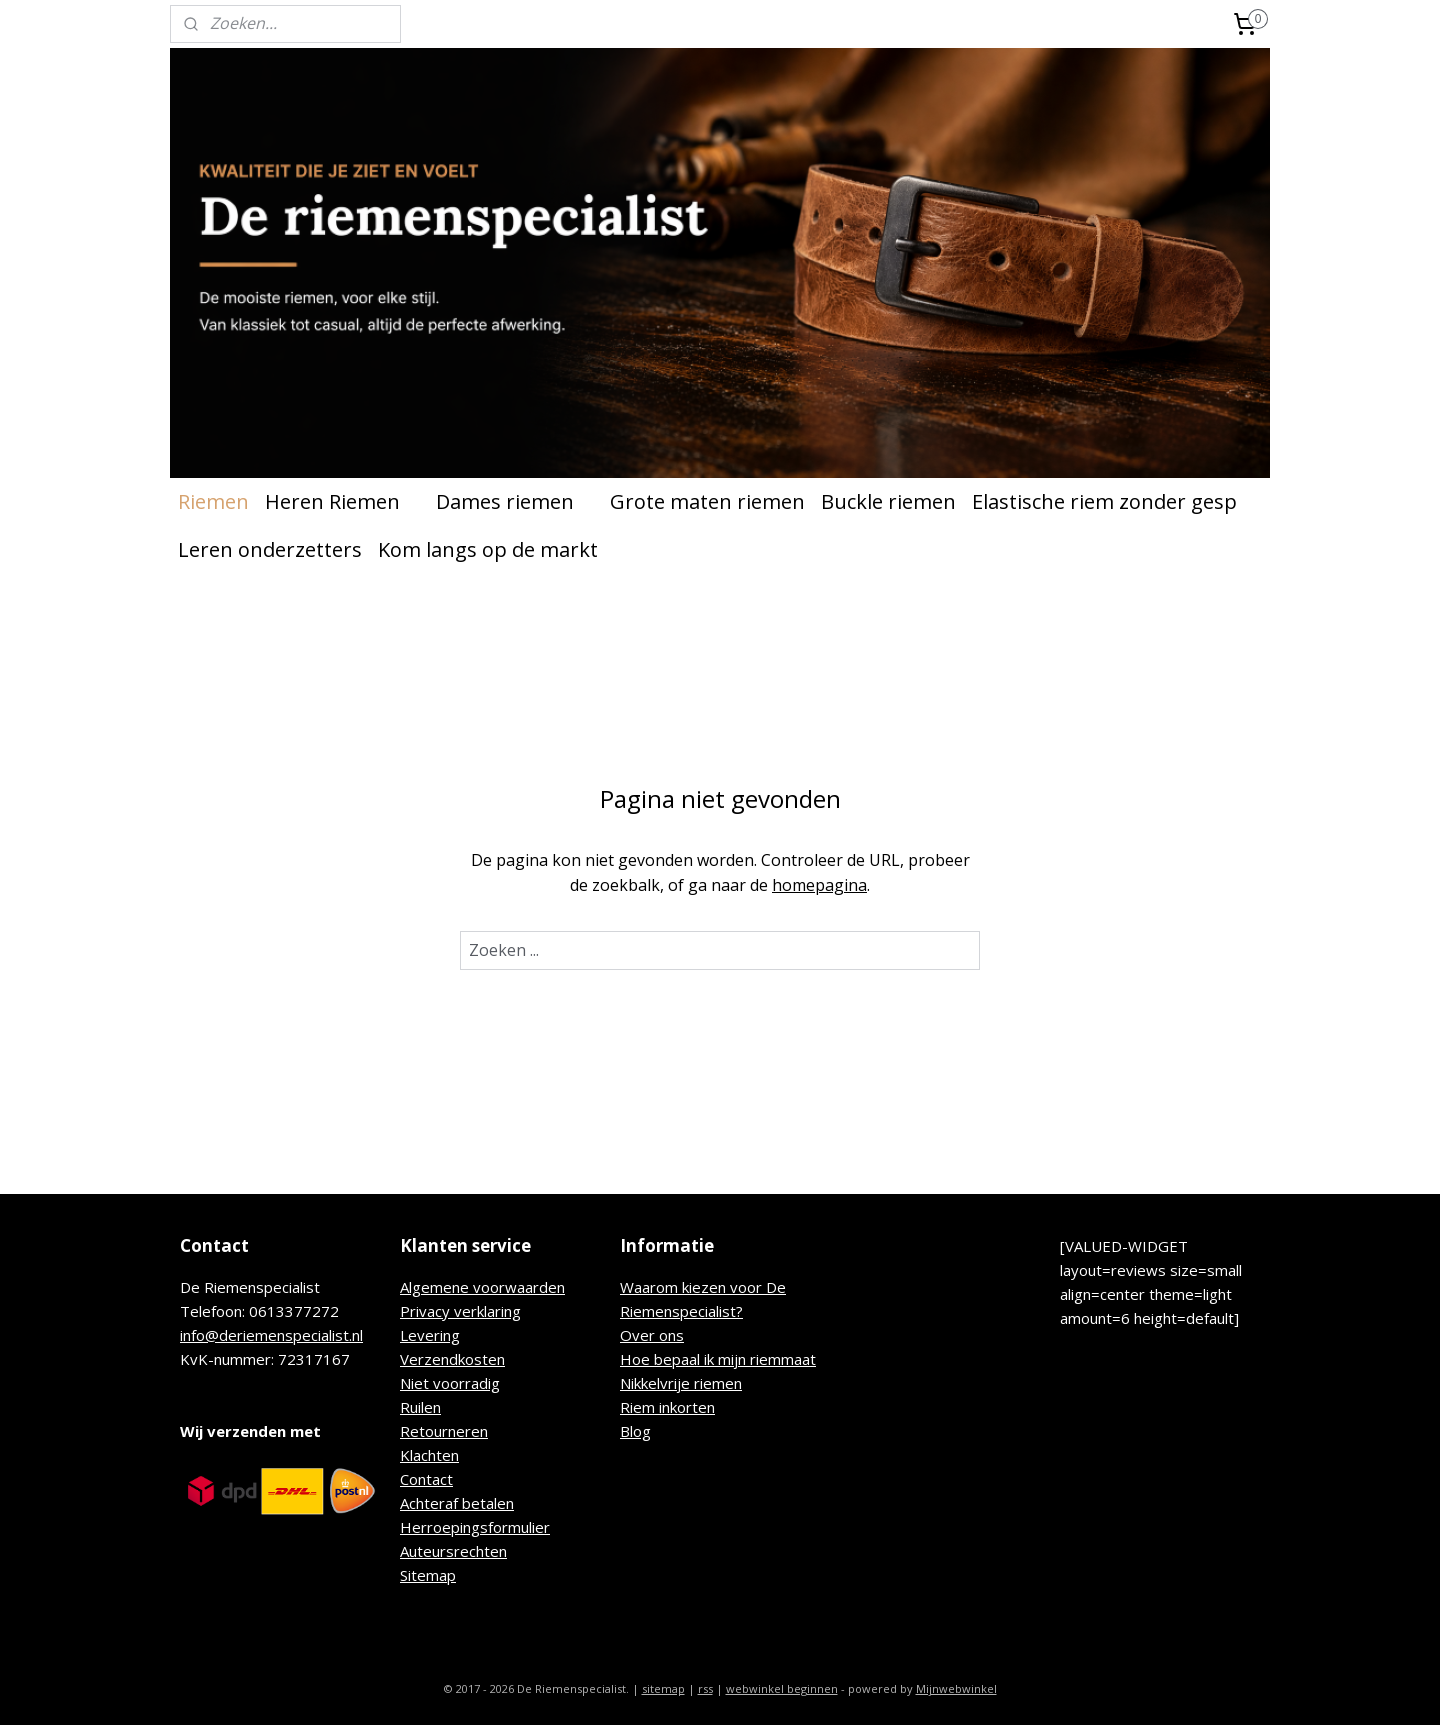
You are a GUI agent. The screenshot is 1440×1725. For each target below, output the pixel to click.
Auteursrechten (453, 1551)
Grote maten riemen (707, 501)
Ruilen (420, 1407)
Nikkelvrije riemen (681, 1383)
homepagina (819, 885)
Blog (635, 1431)
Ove (634, 1335)
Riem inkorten (667, 1407)
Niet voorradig (450, 1383)
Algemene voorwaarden (482, 1287)
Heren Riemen (342, 501)
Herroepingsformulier (475, 1527)
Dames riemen (515, 501)
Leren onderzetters (270, 549)
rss (705, 1688)
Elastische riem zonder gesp (1104, 501)
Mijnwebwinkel (956, 1688)
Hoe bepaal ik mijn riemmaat (718, 1359)
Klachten (429, 1455)
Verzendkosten (452, 1359)
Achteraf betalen (457, 1503)
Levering (430, 1335)
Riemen (213, 501)
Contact (426, 1479)
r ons (666, 1335)
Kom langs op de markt (488, 549)
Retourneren (444, 1431)
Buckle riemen (888, 501)
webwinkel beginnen (782, 1688)
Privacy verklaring (460, 1311)
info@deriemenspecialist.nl (271, 1335)
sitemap (663, 1688)
